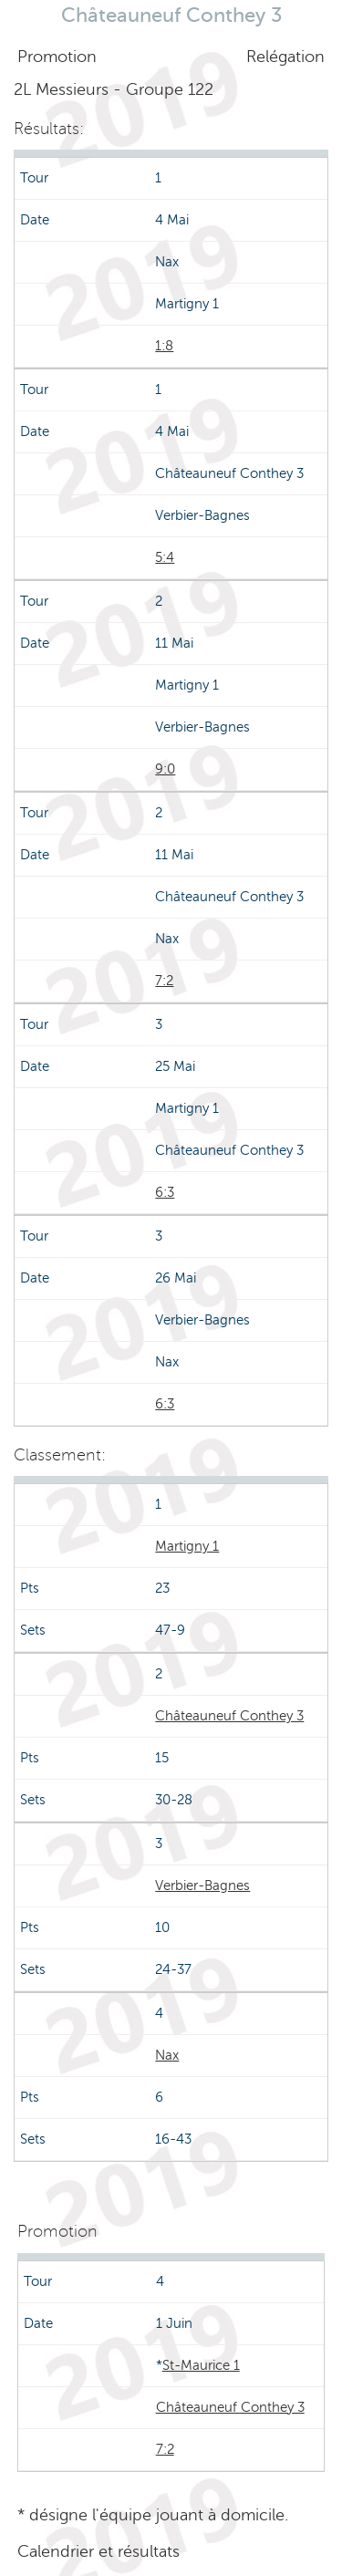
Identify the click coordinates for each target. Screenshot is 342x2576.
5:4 (164, 557)
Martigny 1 (187, 1546)
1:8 (164, 345)
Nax (167, 2055)
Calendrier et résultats (98, 2551)
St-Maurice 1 (201, 2365)
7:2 (164, 980)
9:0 (165, 769)
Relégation (285, 56)
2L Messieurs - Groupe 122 (113, 89)
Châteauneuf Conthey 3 (229, 1716)
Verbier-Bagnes (202, 1885)
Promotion (57, 56)
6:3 (164, 1192)
